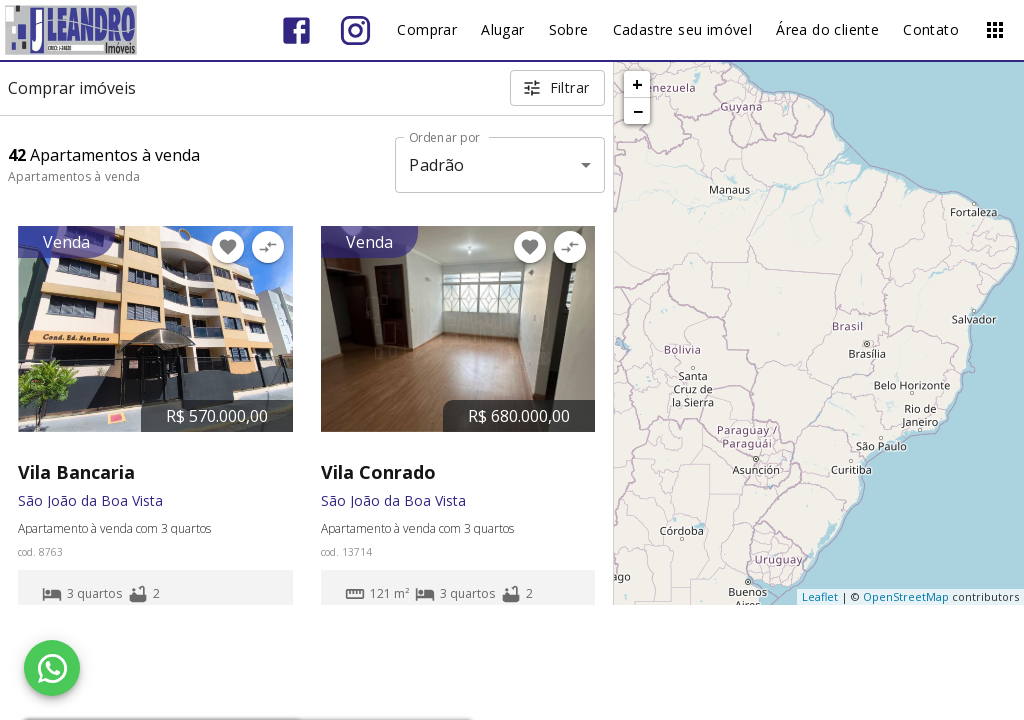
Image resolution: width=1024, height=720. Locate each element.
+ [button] (637, 84)
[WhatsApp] (52, 668)
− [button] (638, 111)
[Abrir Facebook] (296, 30)
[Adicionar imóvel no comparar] (268, 247)
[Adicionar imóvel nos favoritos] (228, 247)
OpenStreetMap (906, 596)
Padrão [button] (436, 165)
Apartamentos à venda (74, 176)
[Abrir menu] (995, 30)
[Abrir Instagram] (355, 30)
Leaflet (820, 596)
